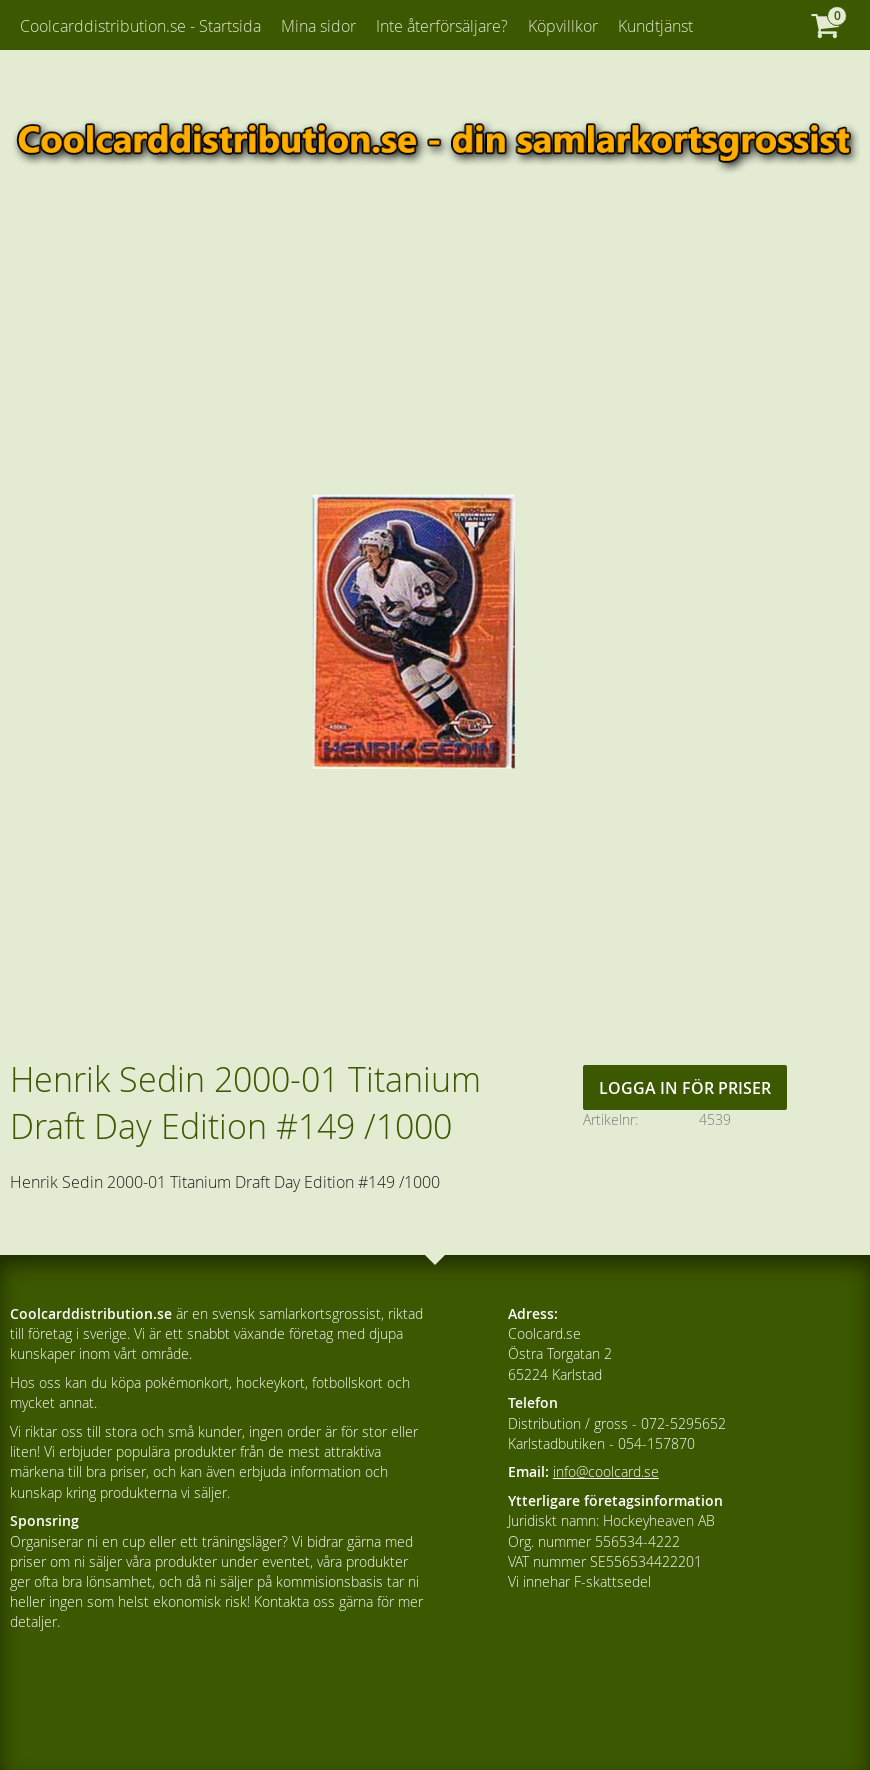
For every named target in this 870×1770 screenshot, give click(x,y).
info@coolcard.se (606, 1471)
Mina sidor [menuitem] (318, 26)
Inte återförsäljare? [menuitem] (442, 26)
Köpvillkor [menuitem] (563, 26)
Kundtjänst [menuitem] (655, 26)
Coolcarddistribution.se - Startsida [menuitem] (140, 26)
